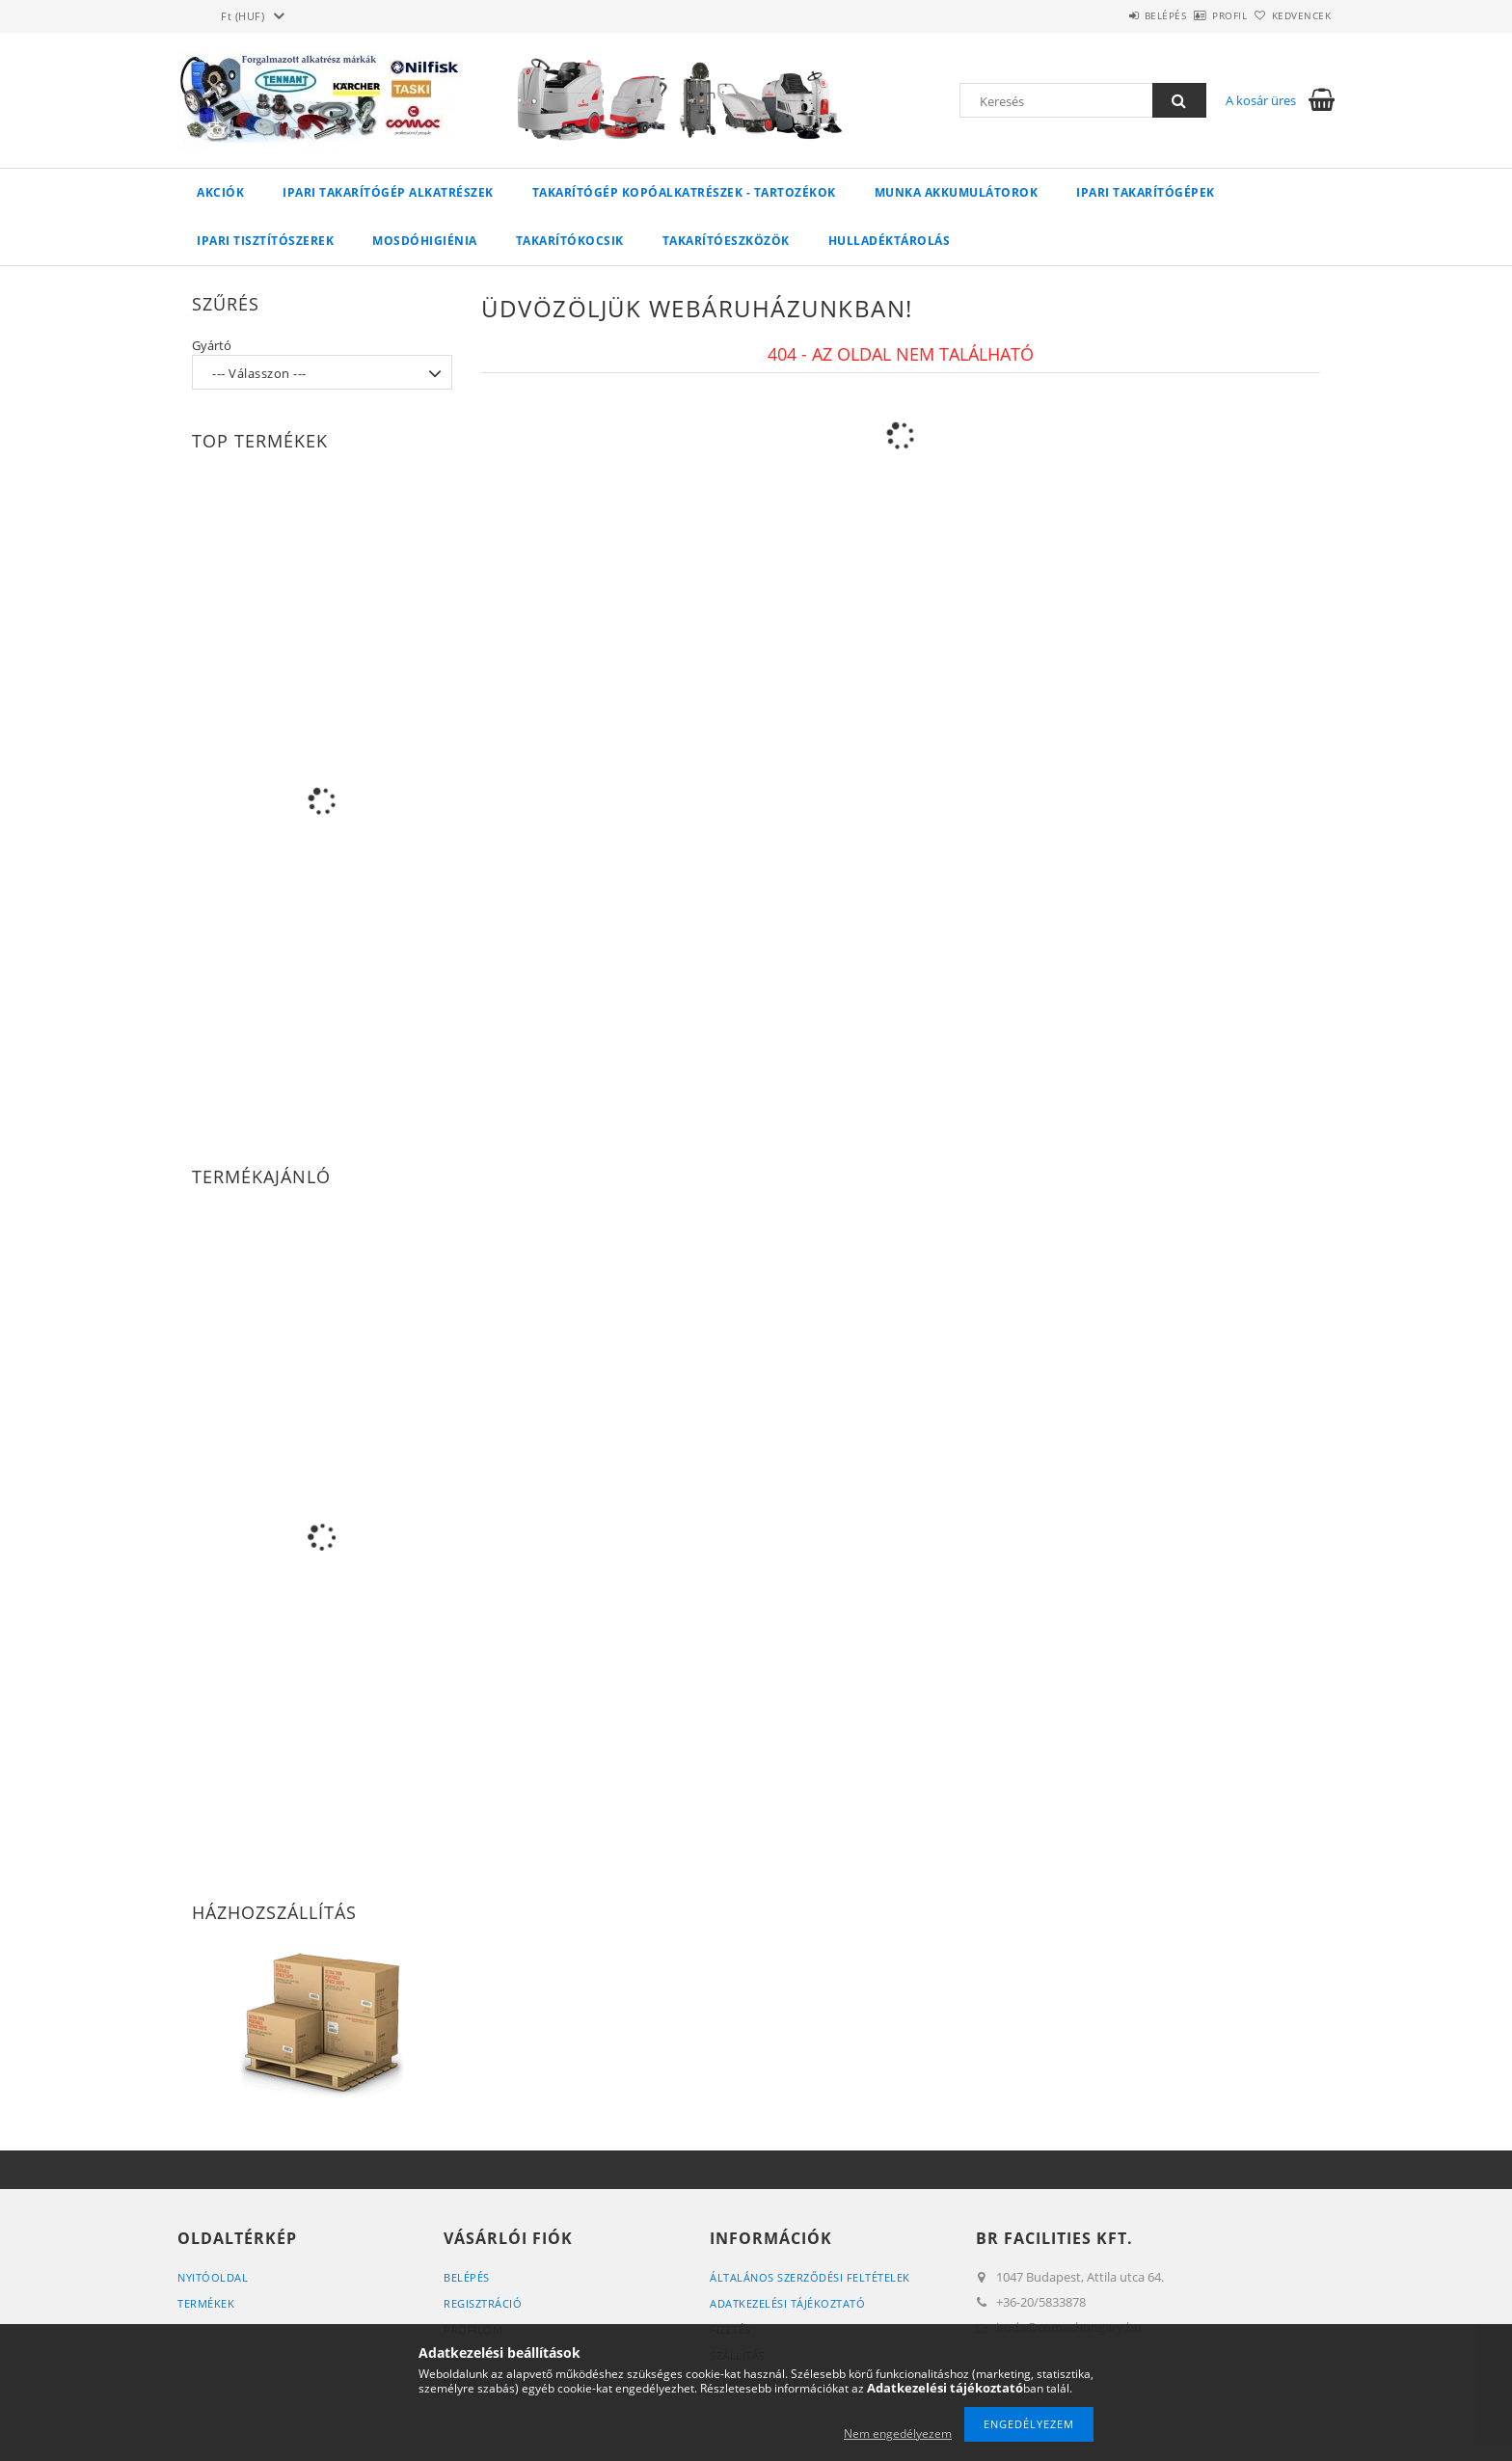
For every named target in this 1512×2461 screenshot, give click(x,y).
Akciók (220, 192)
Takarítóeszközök (726, 240)
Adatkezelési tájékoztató (787, 2303)
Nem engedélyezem (898, 2433)
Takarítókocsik (570, 240)
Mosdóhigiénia (424, 240)
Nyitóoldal (212, 2277)
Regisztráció (483, 2303)
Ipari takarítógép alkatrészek (388, 192)
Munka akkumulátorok (957, 192)
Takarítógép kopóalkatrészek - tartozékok (684, 192)
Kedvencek (1291, 15)
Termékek (205, 2303)
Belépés (1112, 15)
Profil (1197, 15)
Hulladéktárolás (889, 240)
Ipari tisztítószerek (265, 240)
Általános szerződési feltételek (810, 2277)
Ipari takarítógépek (1145, 192)
